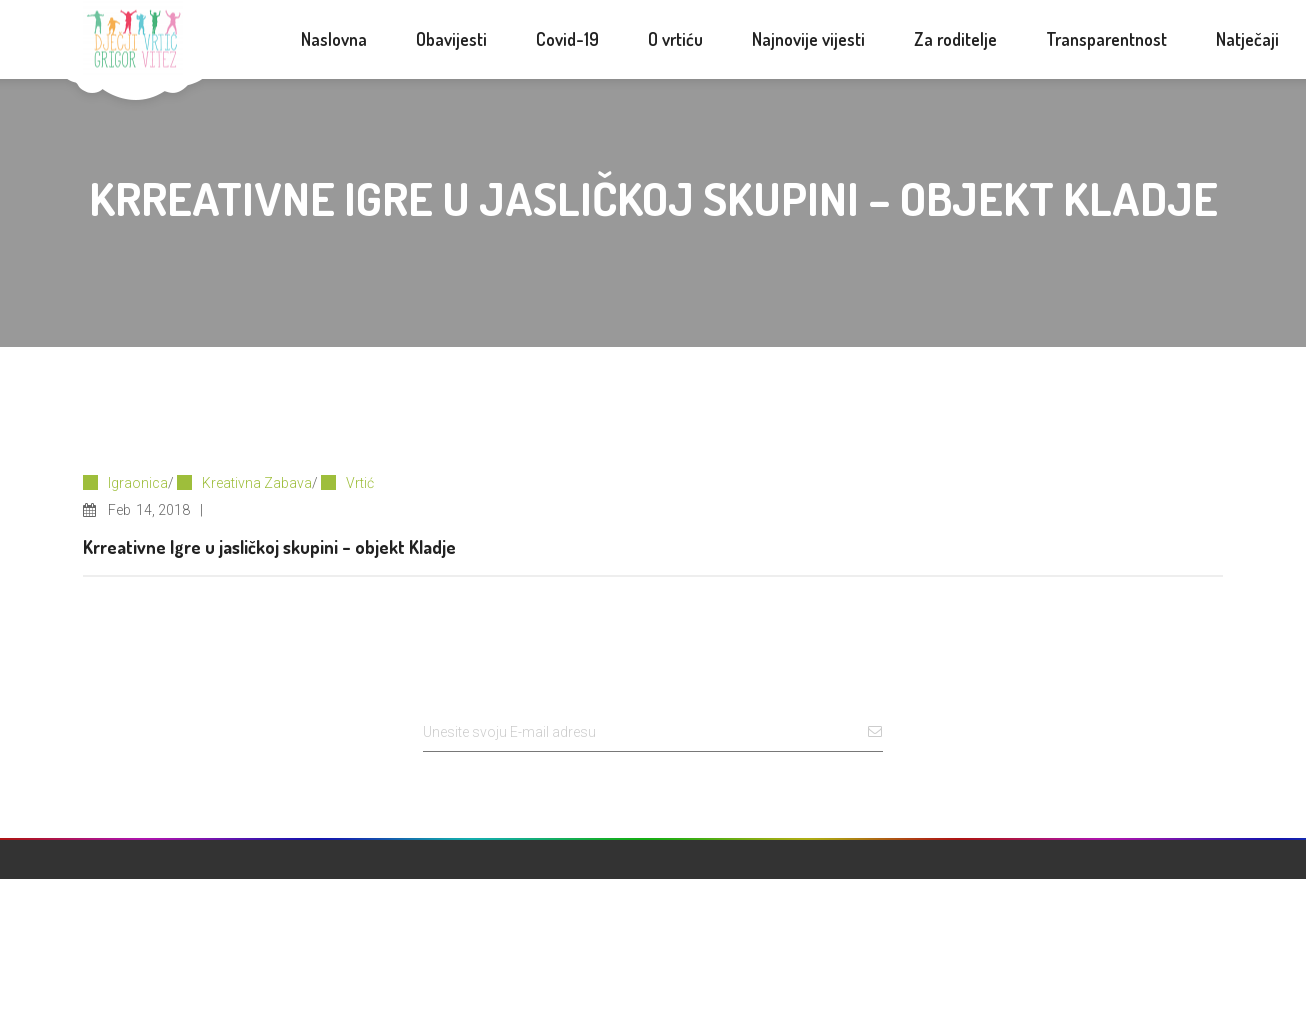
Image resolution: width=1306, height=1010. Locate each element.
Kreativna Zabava (257, 483)
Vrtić (360, 483)
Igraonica (138, 483)
